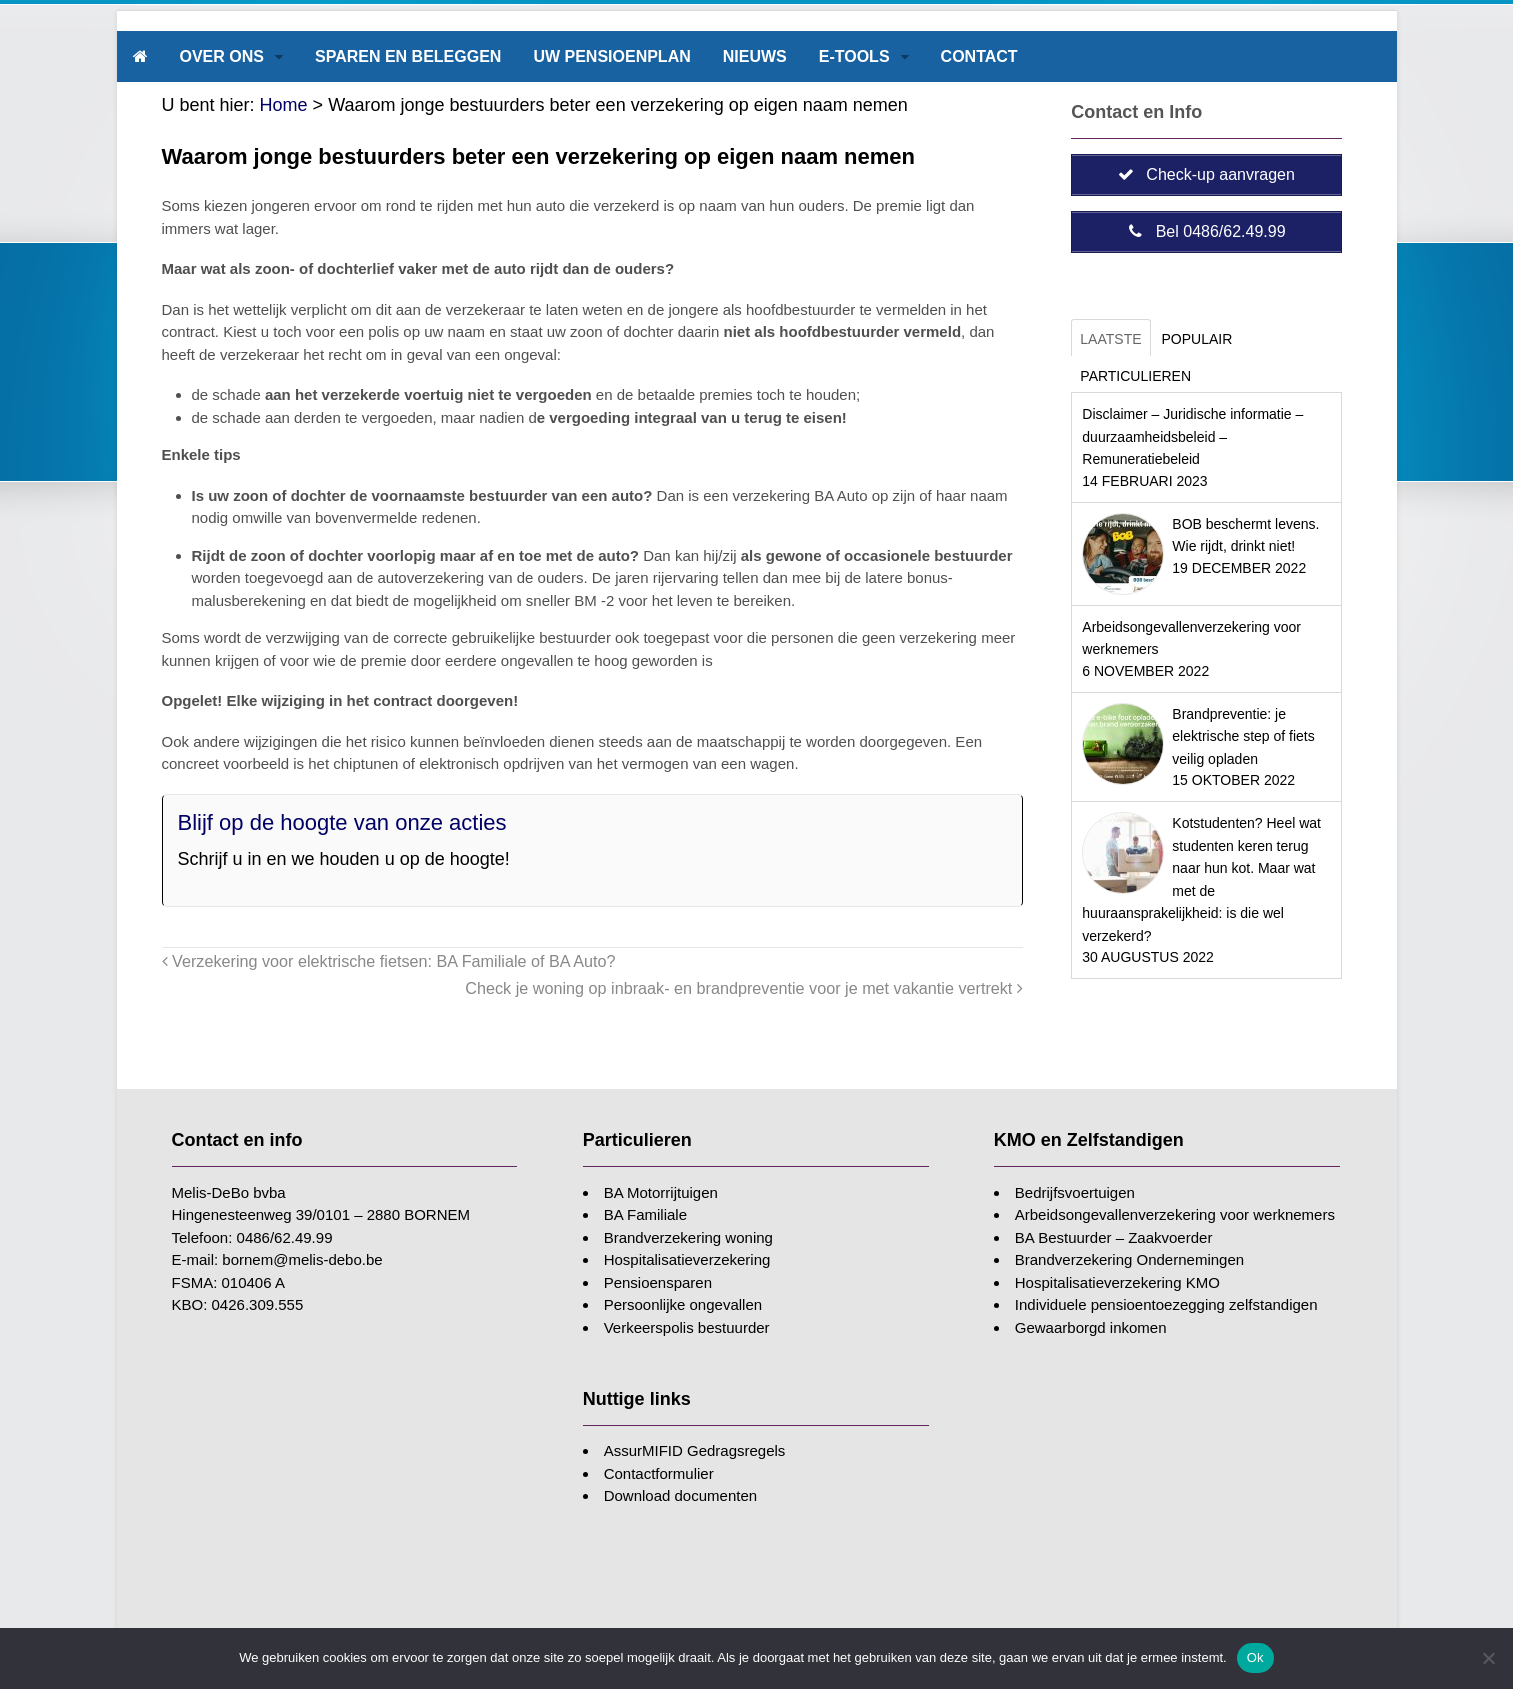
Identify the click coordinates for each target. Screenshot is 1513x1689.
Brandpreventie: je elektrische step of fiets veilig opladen (1243, 736)
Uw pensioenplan (611, 56)
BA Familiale (645, 1214)
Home (284, 105)
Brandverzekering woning (688, 1237)
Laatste (1110, 339)
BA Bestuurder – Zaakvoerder (1114, 1237)
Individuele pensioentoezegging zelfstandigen (1166, 1304)
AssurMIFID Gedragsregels (695, 1450)
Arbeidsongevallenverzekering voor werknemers (1175, 1214)
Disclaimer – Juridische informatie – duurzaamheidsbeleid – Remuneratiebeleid (1192, 436)
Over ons (222, 56)
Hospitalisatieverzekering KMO (1117, 1282)
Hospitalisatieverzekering (687, 1259)
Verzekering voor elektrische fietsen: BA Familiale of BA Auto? (389, 961)
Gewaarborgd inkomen (1091, 1327)
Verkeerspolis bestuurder (687, 1327)
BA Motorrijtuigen (661, 1192)
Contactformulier (659, 1473)
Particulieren (1135, 376)
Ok (1255, 1657)
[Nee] (1488, 1658)
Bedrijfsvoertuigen (1075, 1192)
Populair (1197, 339)
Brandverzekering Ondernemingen (1129, 1259)
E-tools (854, 56)
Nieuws (755, 56)
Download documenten (680, 1495)
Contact (979, 56)
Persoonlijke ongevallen (683, 1304)
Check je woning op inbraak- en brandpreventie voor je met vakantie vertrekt (744, 988)
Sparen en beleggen (408, 56)
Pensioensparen (658, 1282)
